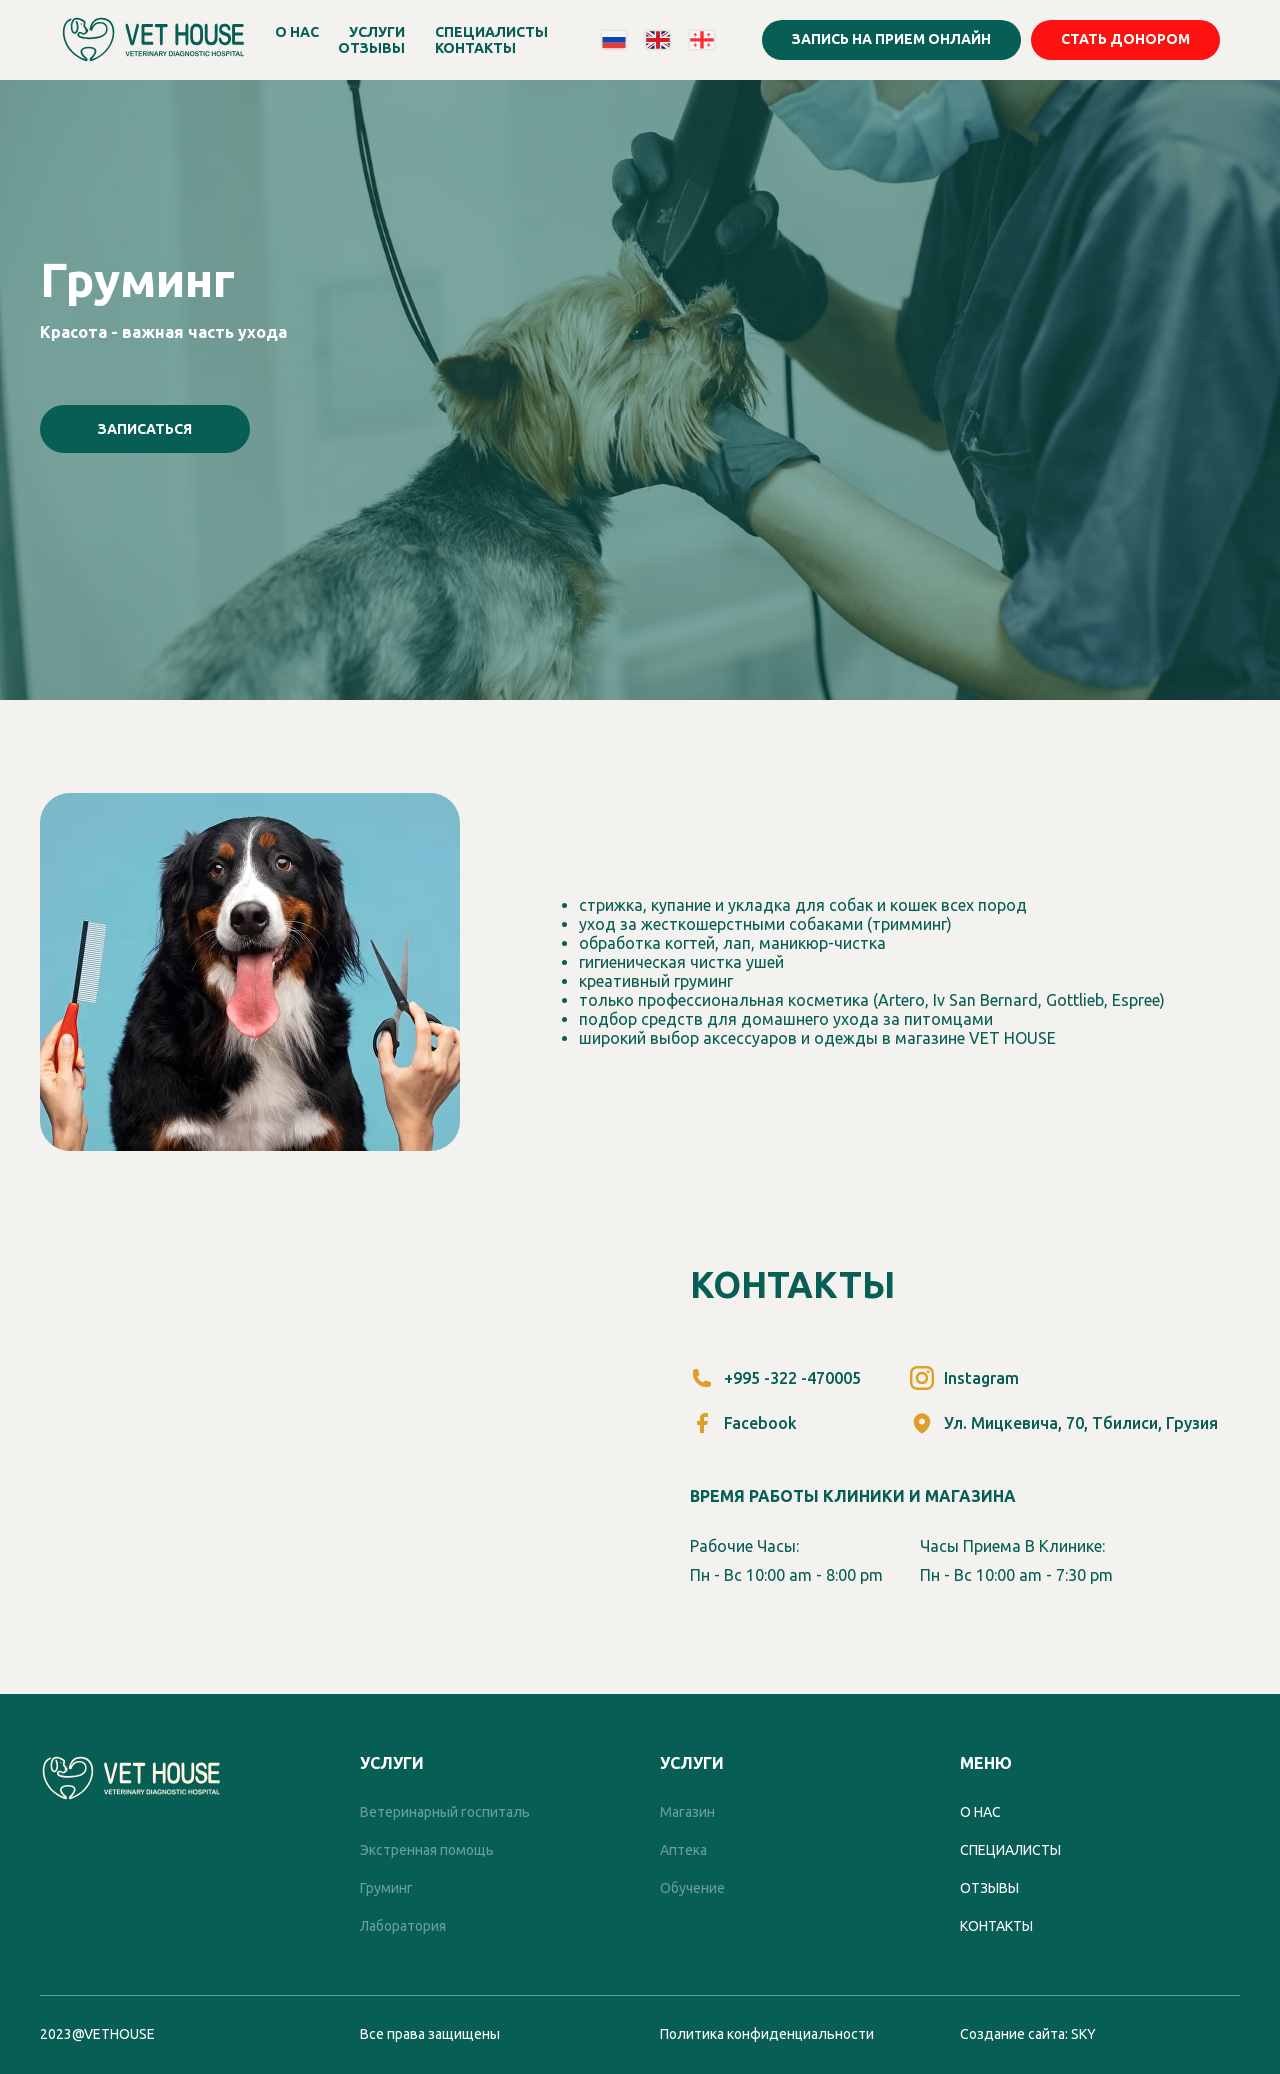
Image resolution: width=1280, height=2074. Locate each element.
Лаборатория (403, 1926)
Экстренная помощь (427, 1850)
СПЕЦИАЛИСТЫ (491, 32)
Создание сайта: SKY (1028, 2034)
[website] (614, 40)
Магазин (687, 1812)
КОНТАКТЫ (475, 48)
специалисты (1010, 1850)
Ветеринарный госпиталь (445, 1812)
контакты (996, 1926)
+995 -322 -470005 (792, 1378)
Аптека (683, 1850)
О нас (980, 1812)
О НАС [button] (297, 32)
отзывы (989, 1888)
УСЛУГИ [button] (377, 32)
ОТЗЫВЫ (371, 48)
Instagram (981, 1378)
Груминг (386, 1888)
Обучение (692, 1888)
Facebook (760, 1423)
